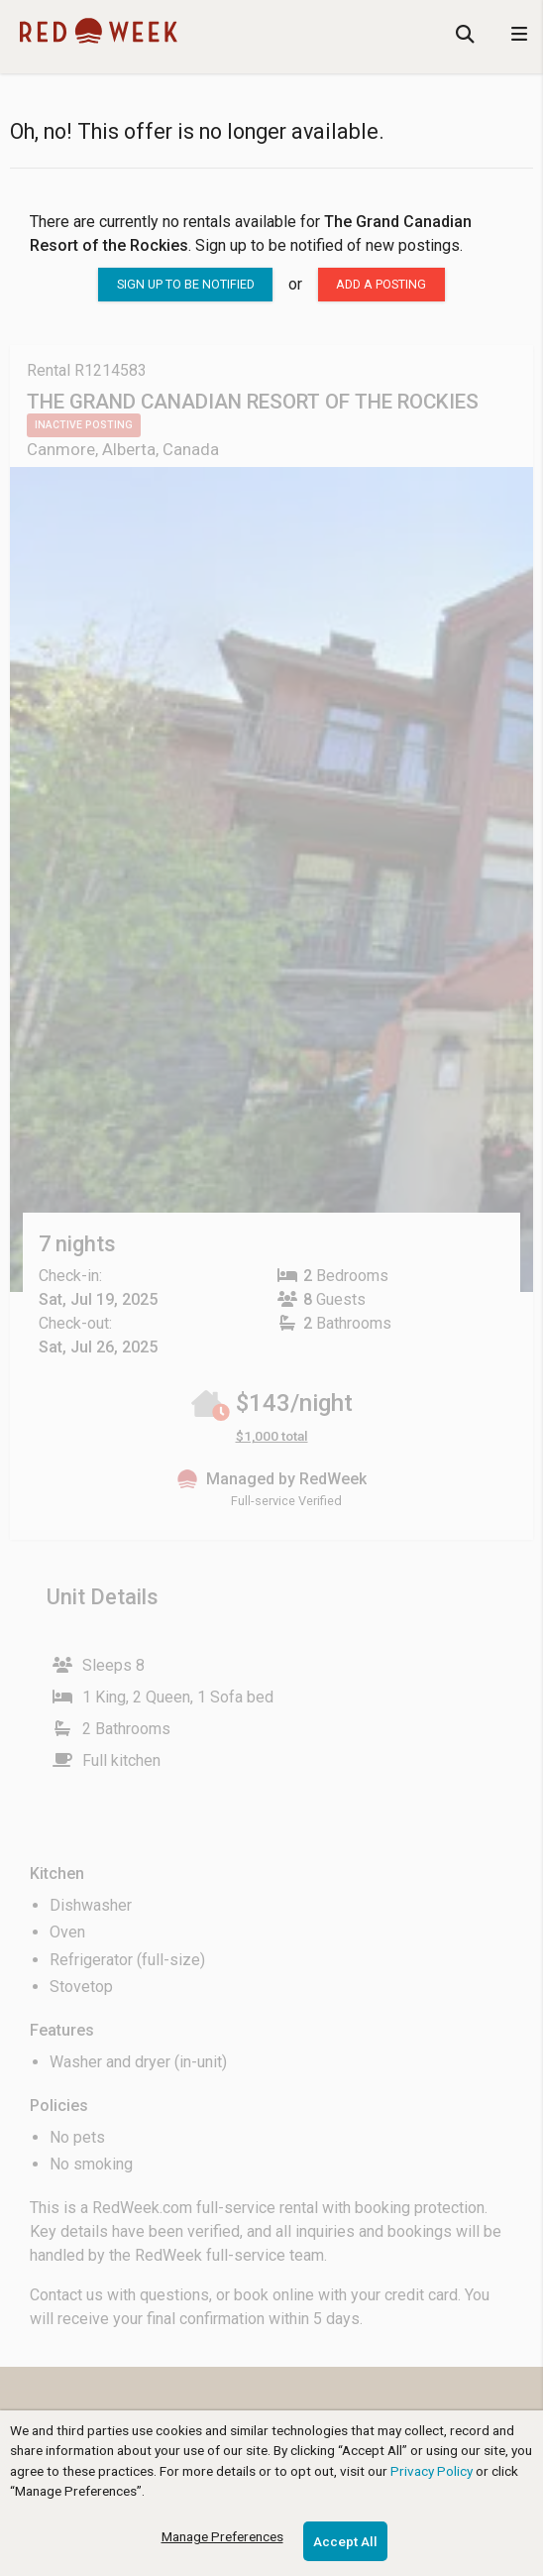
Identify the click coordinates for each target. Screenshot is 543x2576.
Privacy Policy (431, 2471)
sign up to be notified (186, 284)
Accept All (345, 2541)
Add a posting (381, 284)
